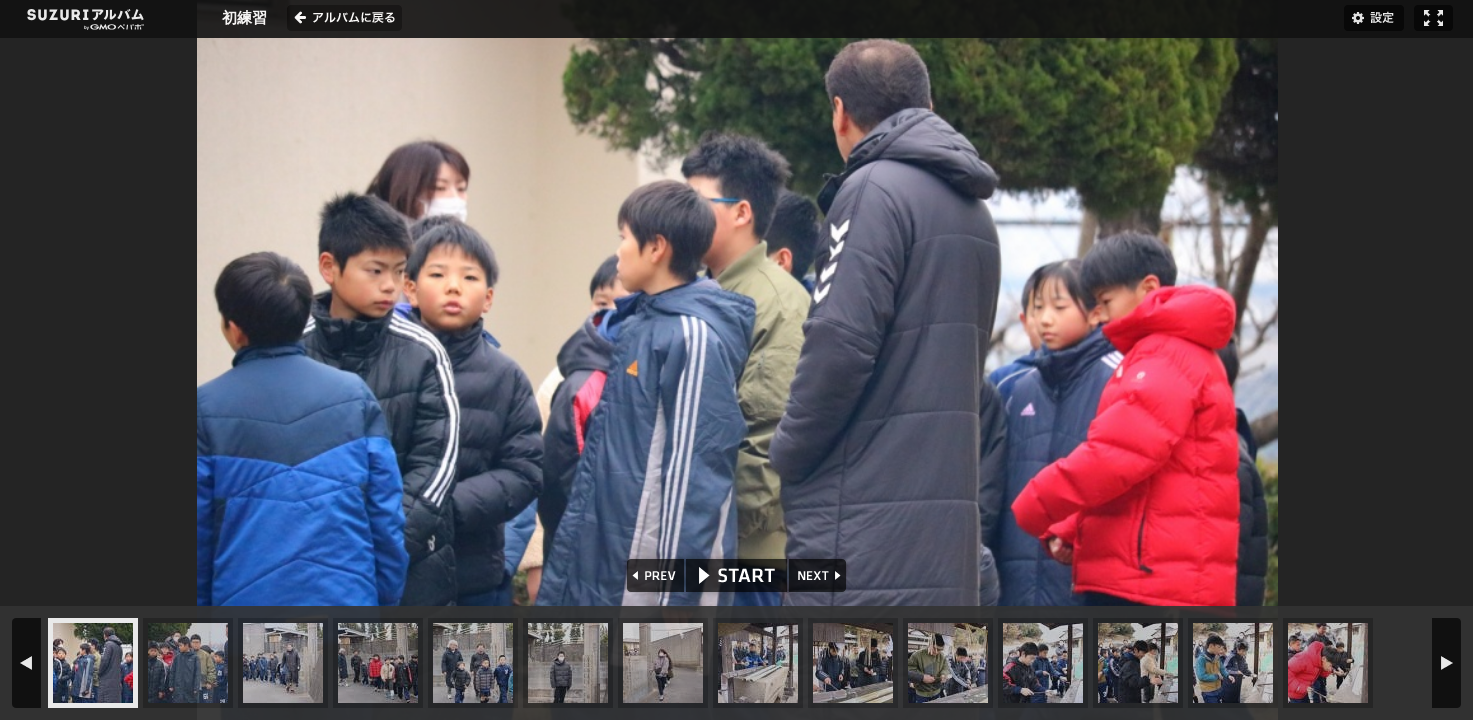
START (736, 575)
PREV (653, 575)
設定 (1374, 18)
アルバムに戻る (344, 18)
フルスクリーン (1433, 18)
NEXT (819, 575)
